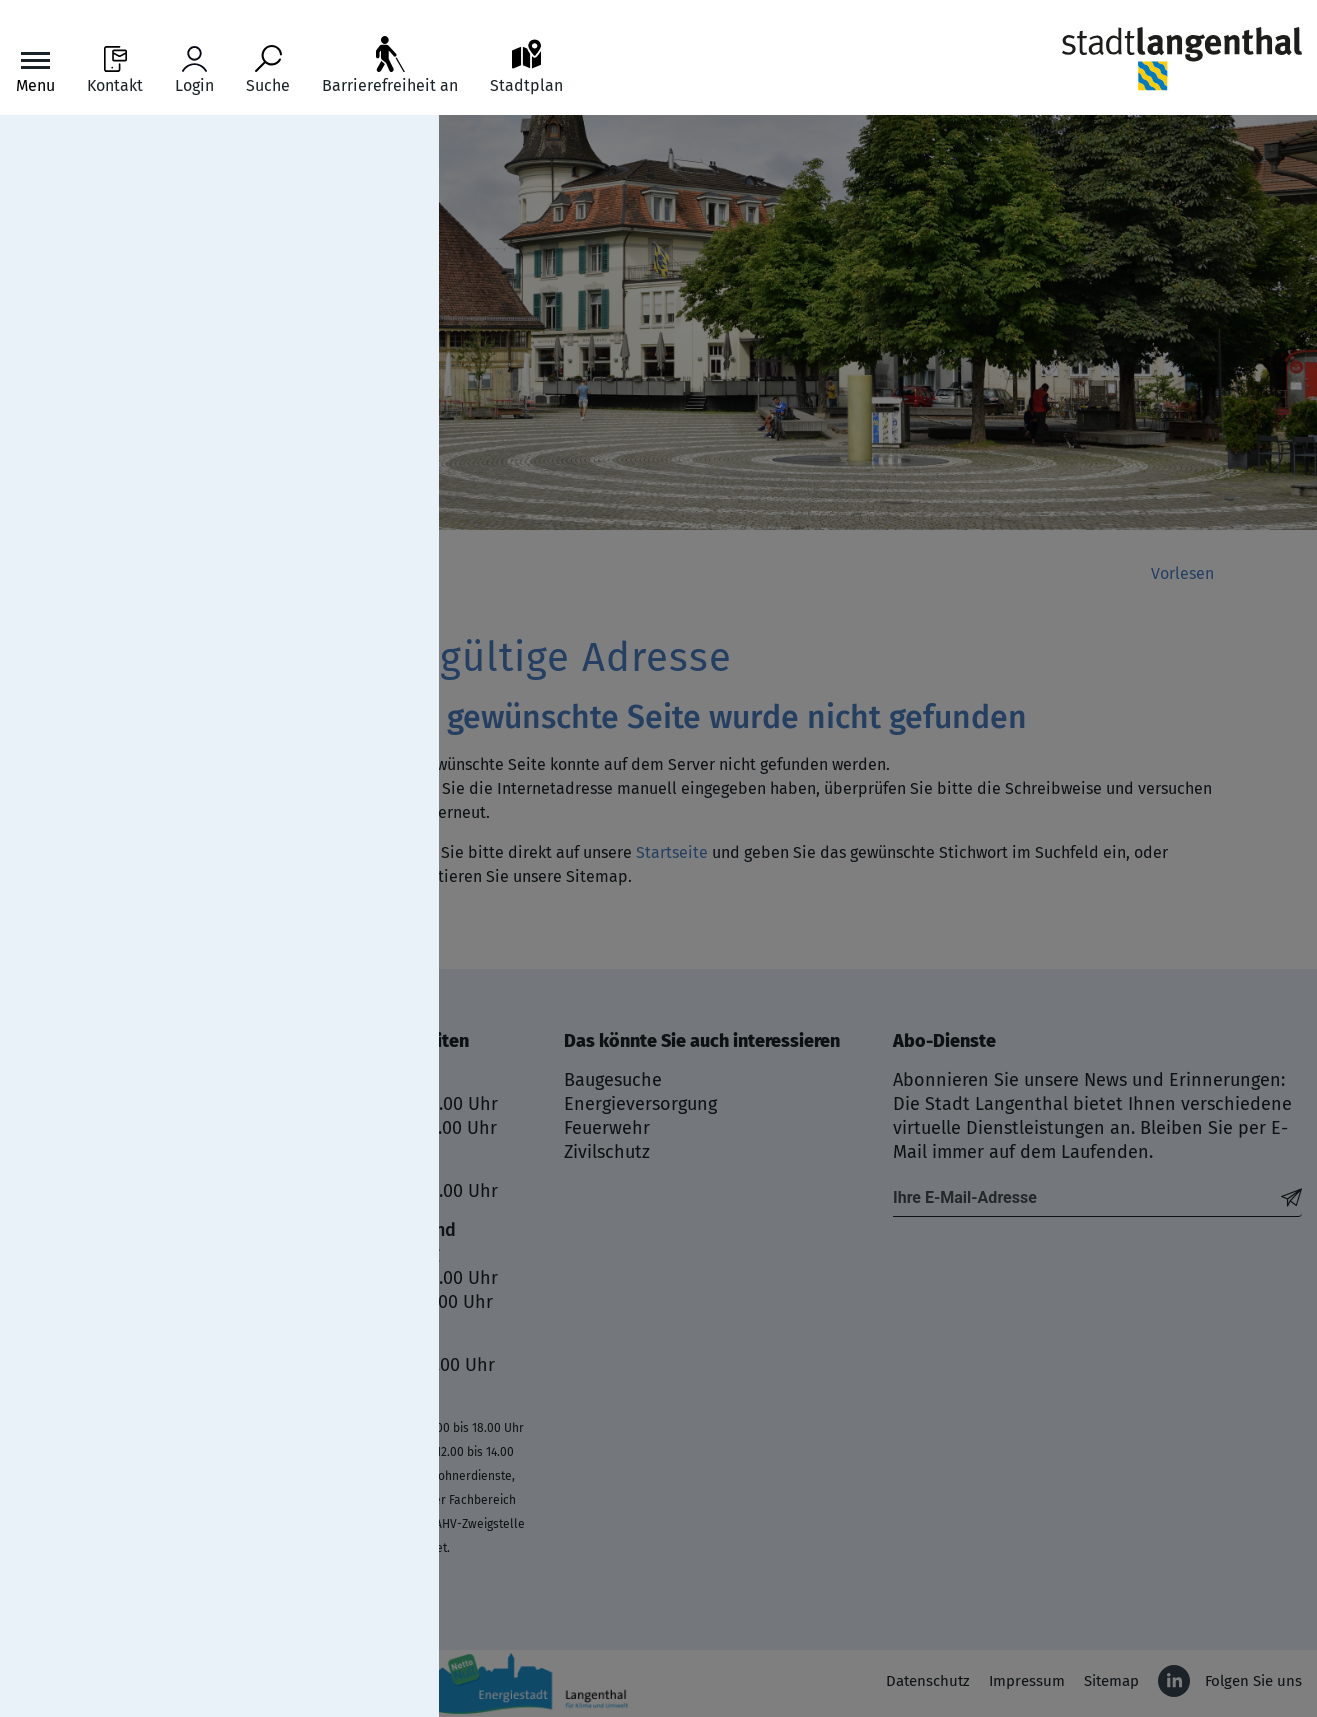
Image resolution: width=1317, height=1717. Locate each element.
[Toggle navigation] (35, 70)
